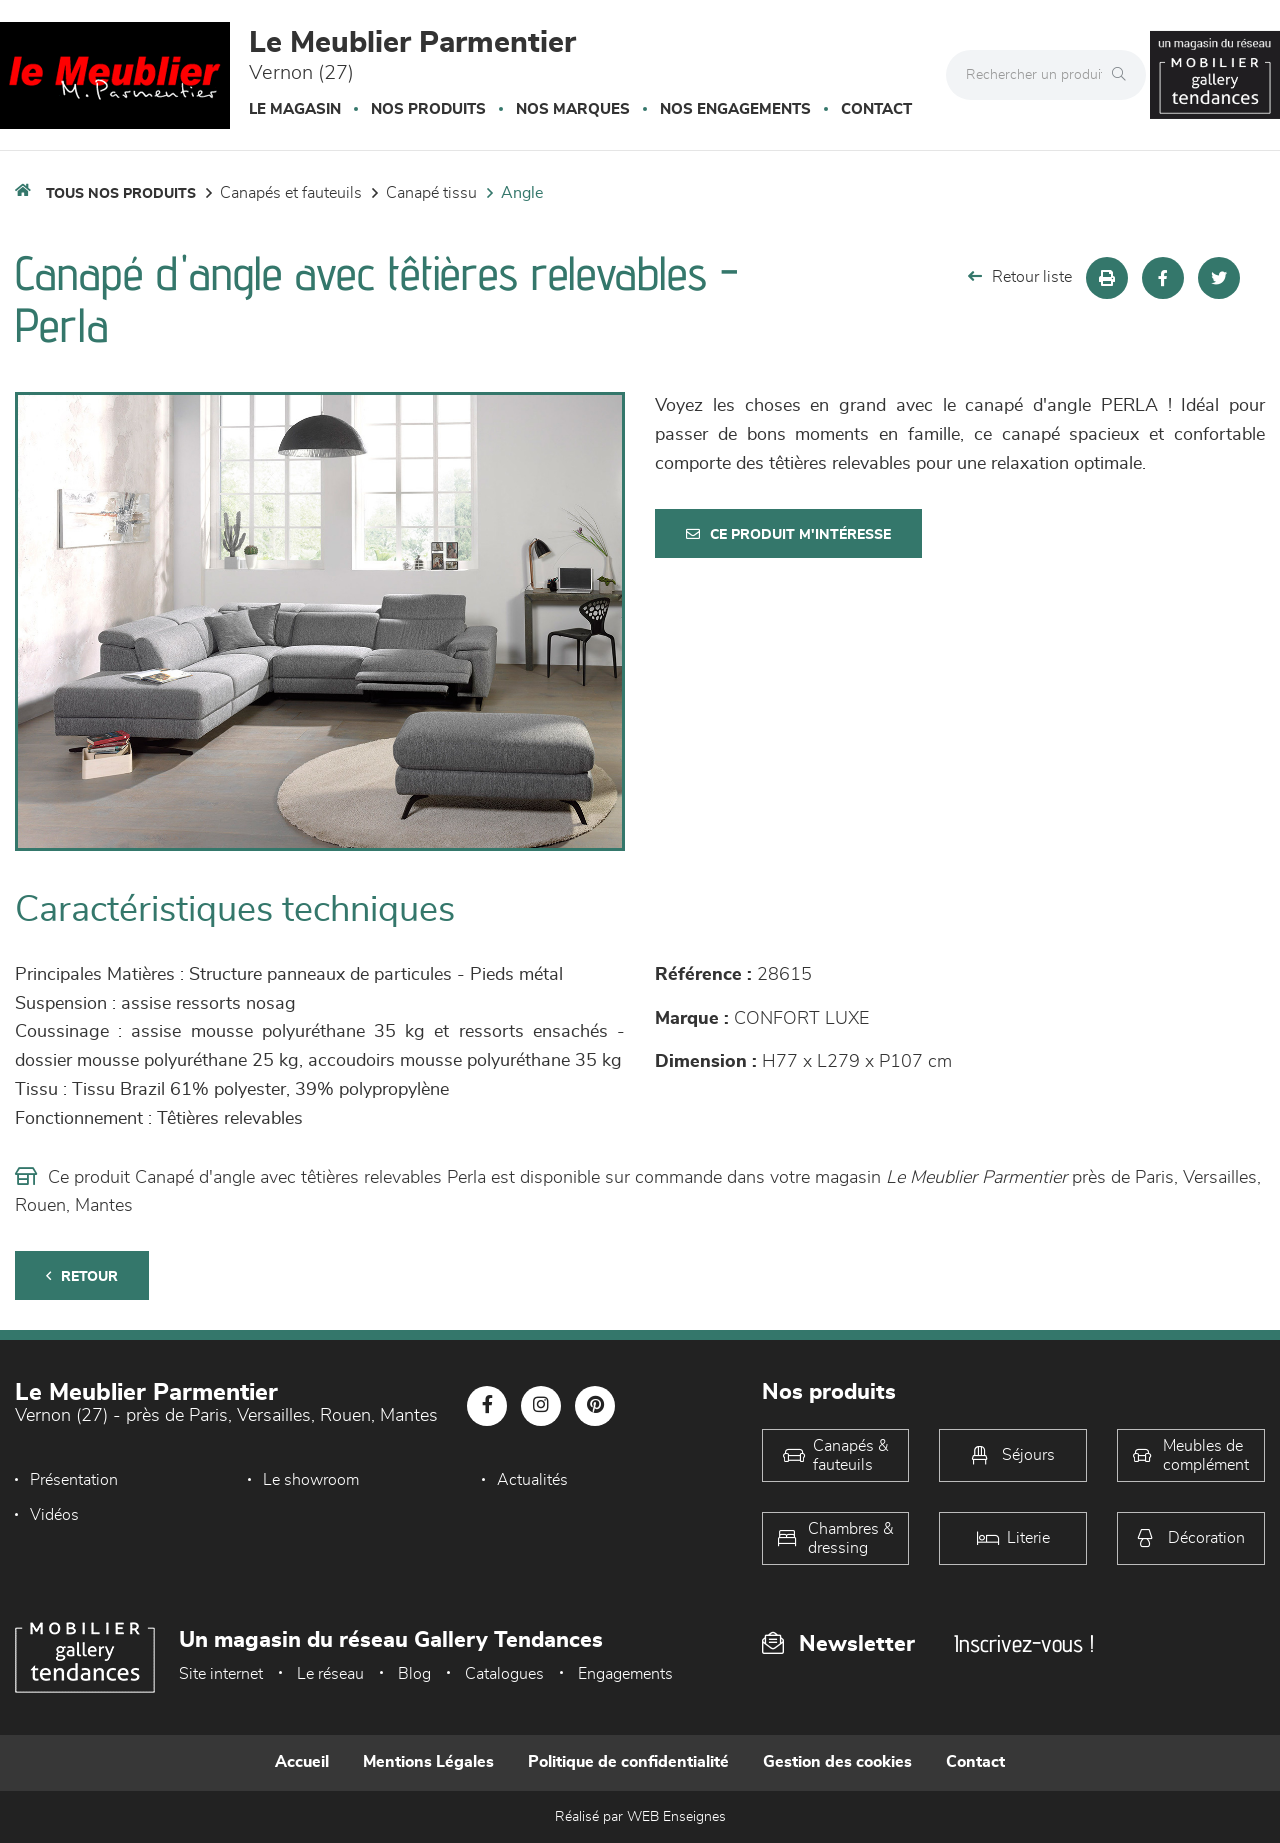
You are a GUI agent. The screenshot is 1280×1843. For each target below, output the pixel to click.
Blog (414, 1674)
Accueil (302, 1762)
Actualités (532, 1480)
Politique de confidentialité (628, 1762)
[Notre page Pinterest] (595, 1406)
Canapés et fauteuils (291, 193)
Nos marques (573, 109)
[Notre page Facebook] (487, 1406)
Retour (82, 1276)
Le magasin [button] (295, 109)
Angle (522, 193)
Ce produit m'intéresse (788, 534)
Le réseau (330, 1674)
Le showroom (311, 1480)
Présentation (74, 1480)
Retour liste (1020, 276)
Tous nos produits (121, 194)
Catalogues (504, 1674)
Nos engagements (735, 109)
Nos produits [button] (428, 109)
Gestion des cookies (837, 1762)
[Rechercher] (1124, 75)
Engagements (625, 1674)
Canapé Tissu (431, 193)
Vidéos (54, 1515)
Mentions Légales (428, 1762)
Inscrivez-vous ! (1024, 1643)
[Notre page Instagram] (541, 1406)
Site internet (221, 1674)
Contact (876, 109)
